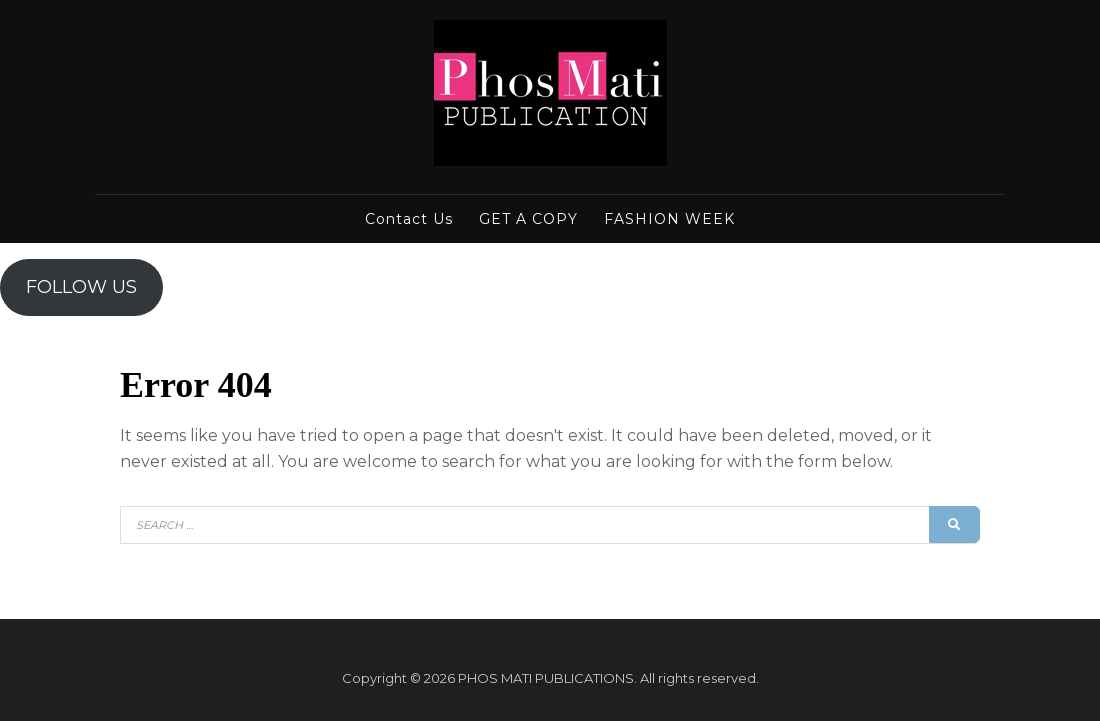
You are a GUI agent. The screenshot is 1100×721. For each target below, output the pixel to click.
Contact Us (409, 219)
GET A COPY (528, 219)
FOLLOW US (81, 287)
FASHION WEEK (669, 219)
